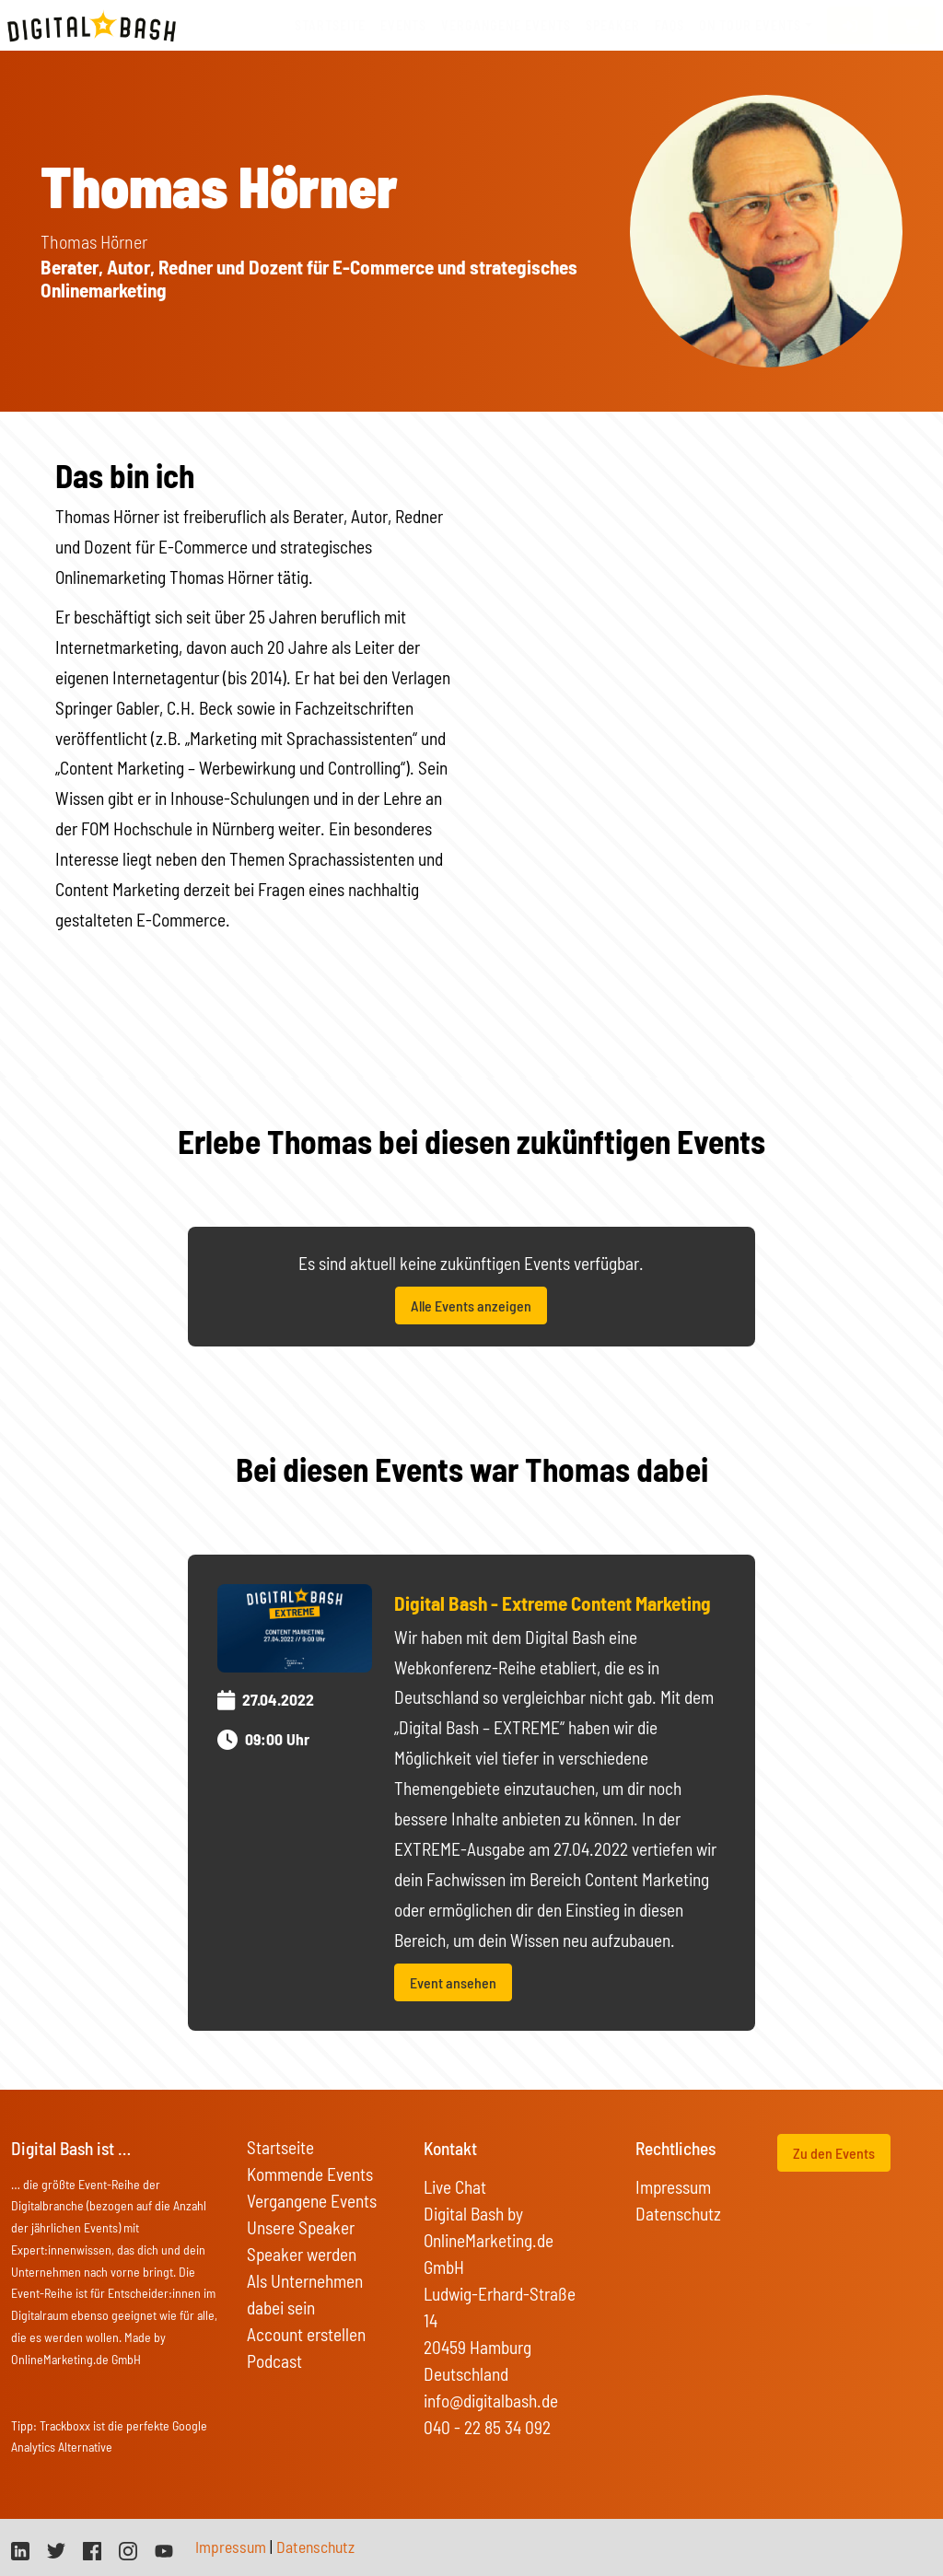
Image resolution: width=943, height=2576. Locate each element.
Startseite (330, 25)
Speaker (613, 25)
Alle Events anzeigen (471, 1305)
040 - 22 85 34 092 (487, 2427)
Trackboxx (65, 2425)
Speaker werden (301, 2254)
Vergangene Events (312, 2200)
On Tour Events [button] (750, 25)
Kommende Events (310, 2174)
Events (403, 25)
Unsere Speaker (301, 2227)
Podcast (274, 2361)
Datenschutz (678, 2213)
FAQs (669, 25)
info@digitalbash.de (491, 2400)
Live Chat (455, 2186)
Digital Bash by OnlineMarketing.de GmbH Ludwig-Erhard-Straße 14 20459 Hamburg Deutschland (500, 2293)
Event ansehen (453, 1982)
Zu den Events (834, 2153)
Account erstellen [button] (306, 2334)
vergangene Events (506, 25)
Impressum (673, 2186)
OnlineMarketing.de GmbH (76, 2359)
